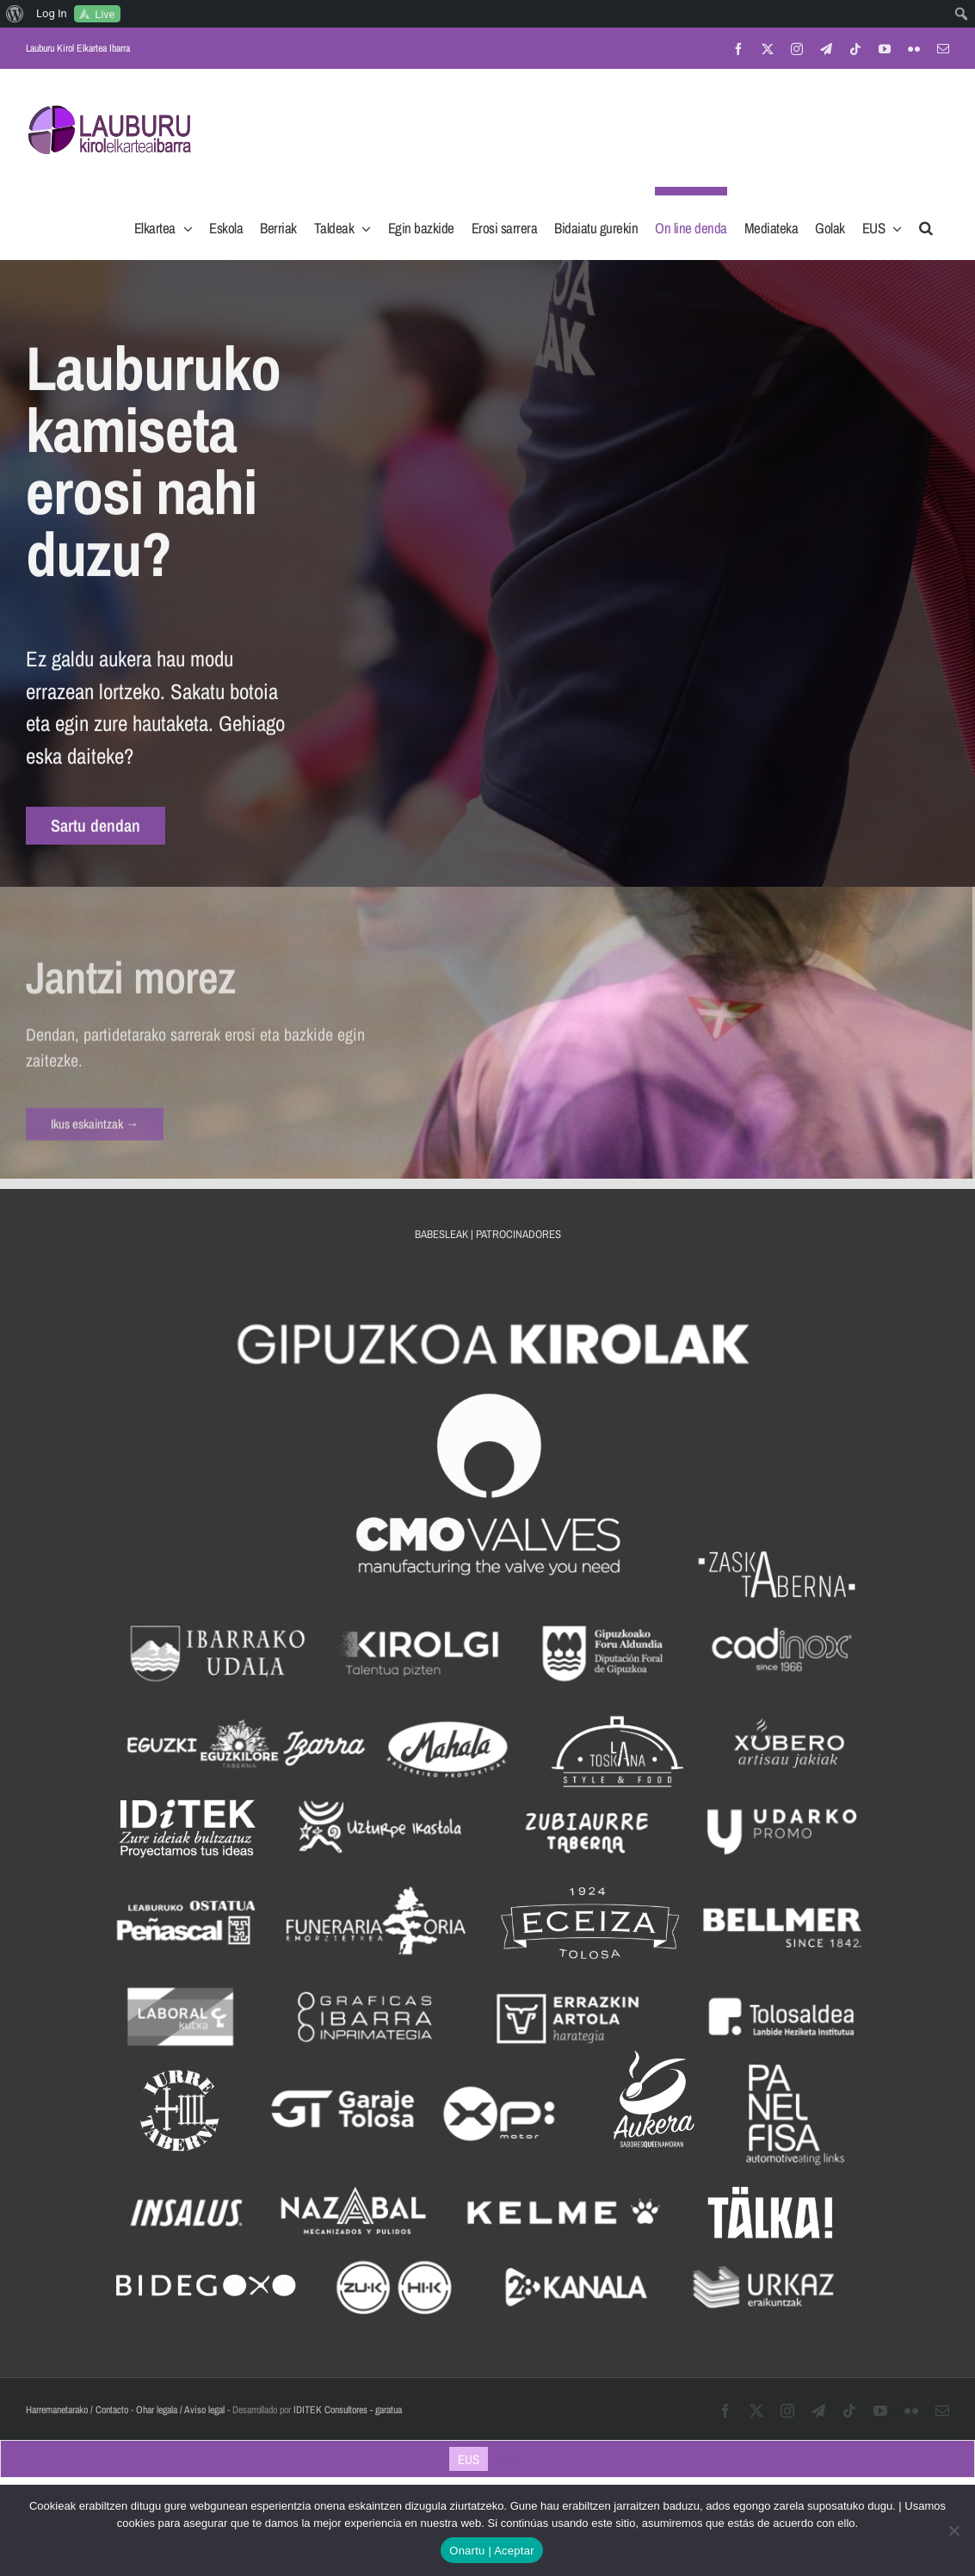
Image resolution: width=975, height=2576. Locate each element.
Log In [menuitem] (51, 13)
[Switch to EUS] (468, 2459)
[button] (926, 223)
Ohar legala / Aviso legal (180, 2410)
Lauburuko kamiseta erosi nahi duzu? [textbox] (153, 463)
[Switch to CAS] (507, 2459)
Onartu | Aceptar (491, 2550)
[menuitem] (15, 14)
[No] (953, 2530)
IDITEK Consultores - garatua (347, 2410)
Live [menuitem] (104, 14)
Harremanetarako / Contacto (77, 2410)
